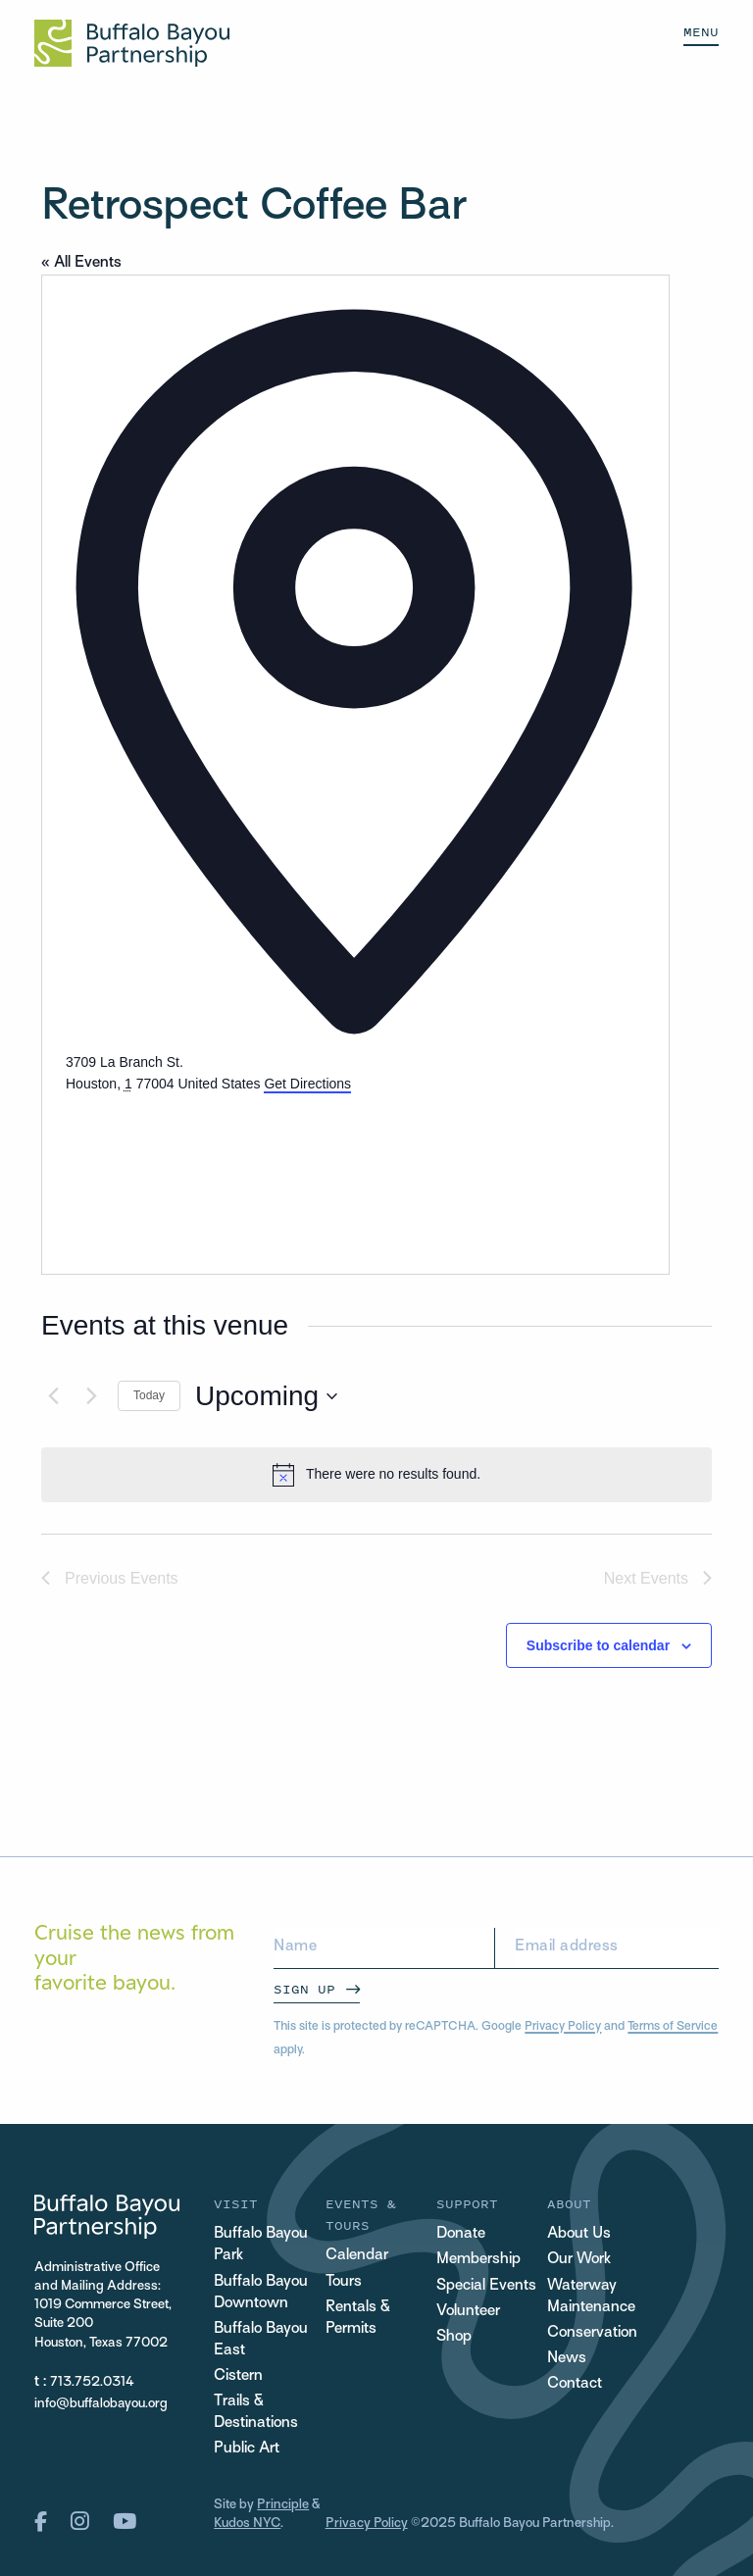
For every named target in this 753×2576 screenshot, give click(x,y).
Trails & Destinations (256, 2413)
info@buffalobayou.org (101, 2404)
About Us (579, 2234)
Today (149, 1395)
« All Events (81, 263)
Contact (574, 2384)
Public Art (246, 2449)
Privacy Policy (563, 2027)
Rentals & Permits (358, 2318)
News (566, 2358)
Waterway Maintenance (591, 2297)
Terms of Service (673, 2027)
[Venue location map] (213, 1168)
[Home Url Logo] (131, 43)
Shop (454, 2337)
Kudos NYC (247, 2523)
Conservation (592, 2333)
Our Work (579, 2259)
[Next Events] (91, 1396)
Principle (283, 2505)
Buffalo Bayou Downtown (261, 2293)
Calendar (357, 2255)
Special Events (486, 2286)
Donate (460, 2234)
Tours (344, 2282)
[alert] (376, 1474)
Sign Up (304, 1989)
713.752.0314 (92, 2382)
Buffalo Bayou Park (261, 2245)
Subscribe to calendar (598, 1645)
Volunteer (468, 2311)
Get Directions (307, 1083)
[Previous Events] (53, 1396)
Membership (478, 2259)
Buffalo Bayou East (261, 2340)
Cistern (238, 2376)
